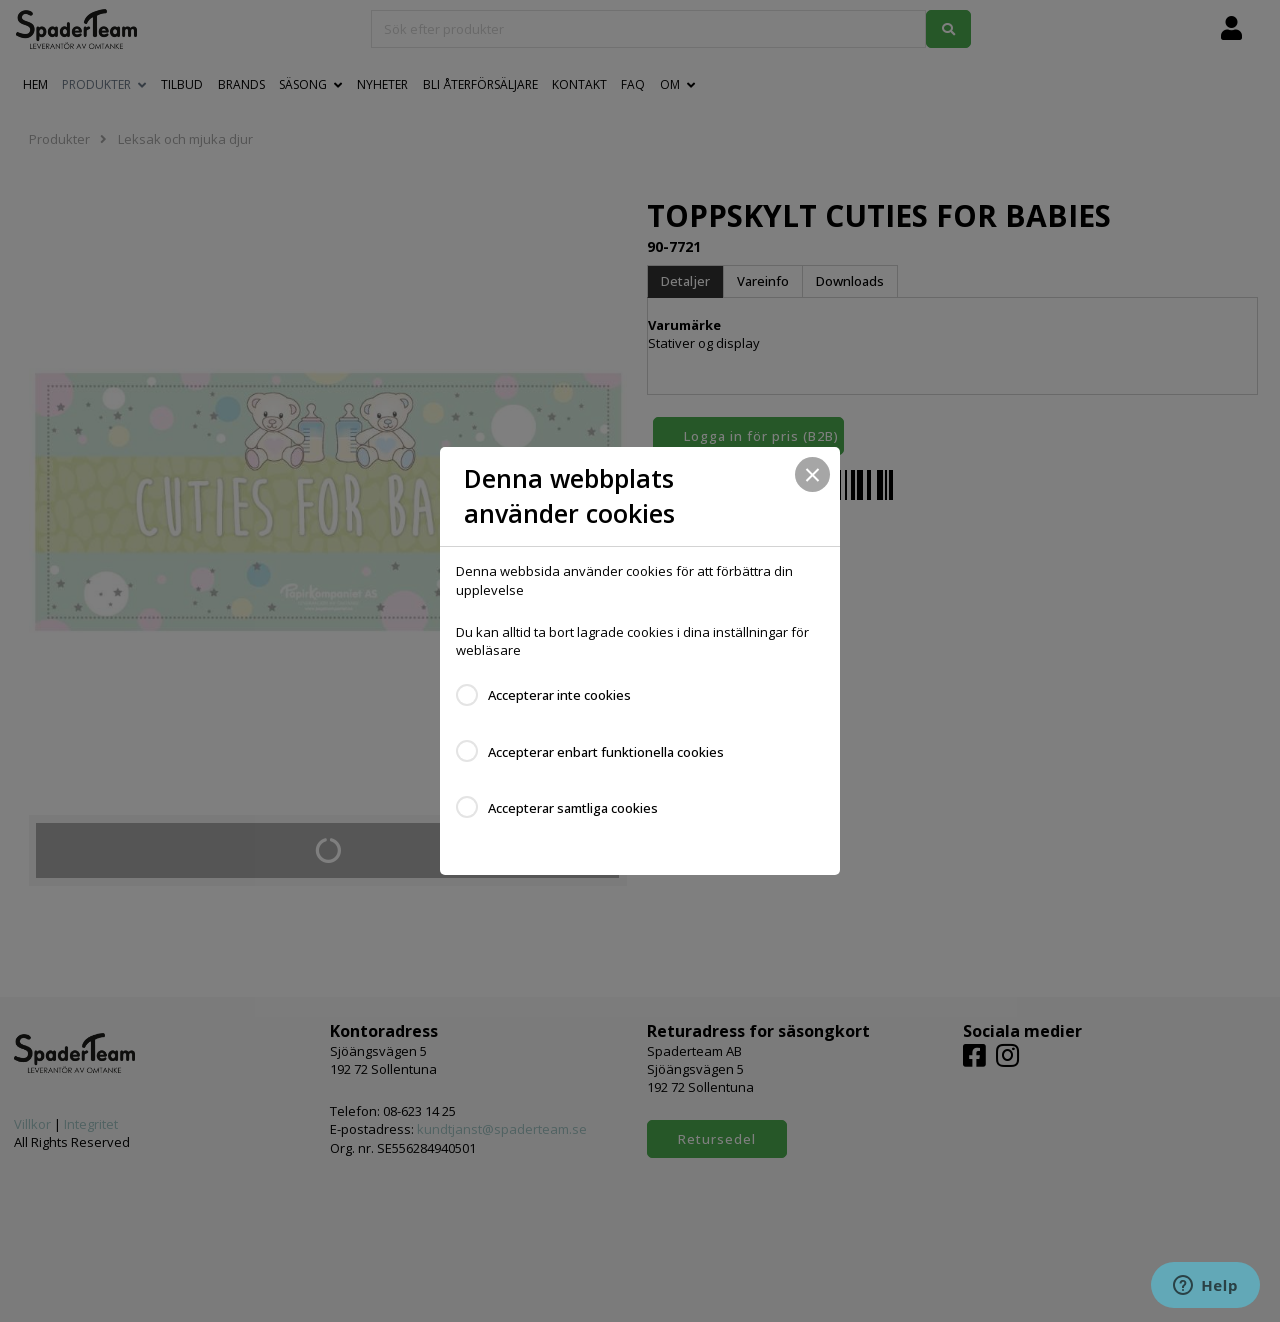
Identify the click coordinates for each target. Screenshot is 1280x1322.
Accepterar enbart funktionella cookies (606, 752)
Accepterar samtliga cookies (573, 808)
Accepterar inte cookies (559, 695)
